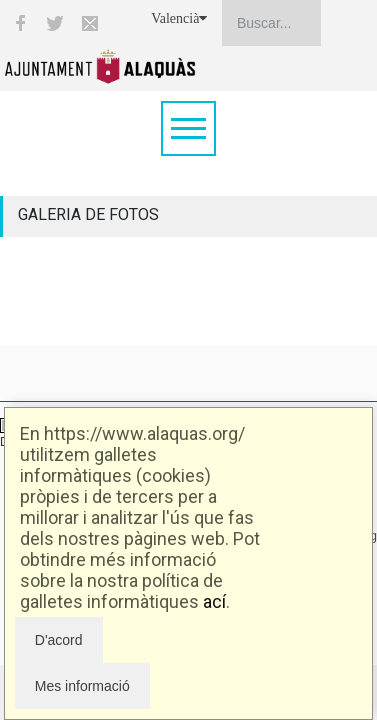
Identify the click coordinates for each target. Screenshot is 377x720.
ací (214, 601)
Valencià (179, 18)
